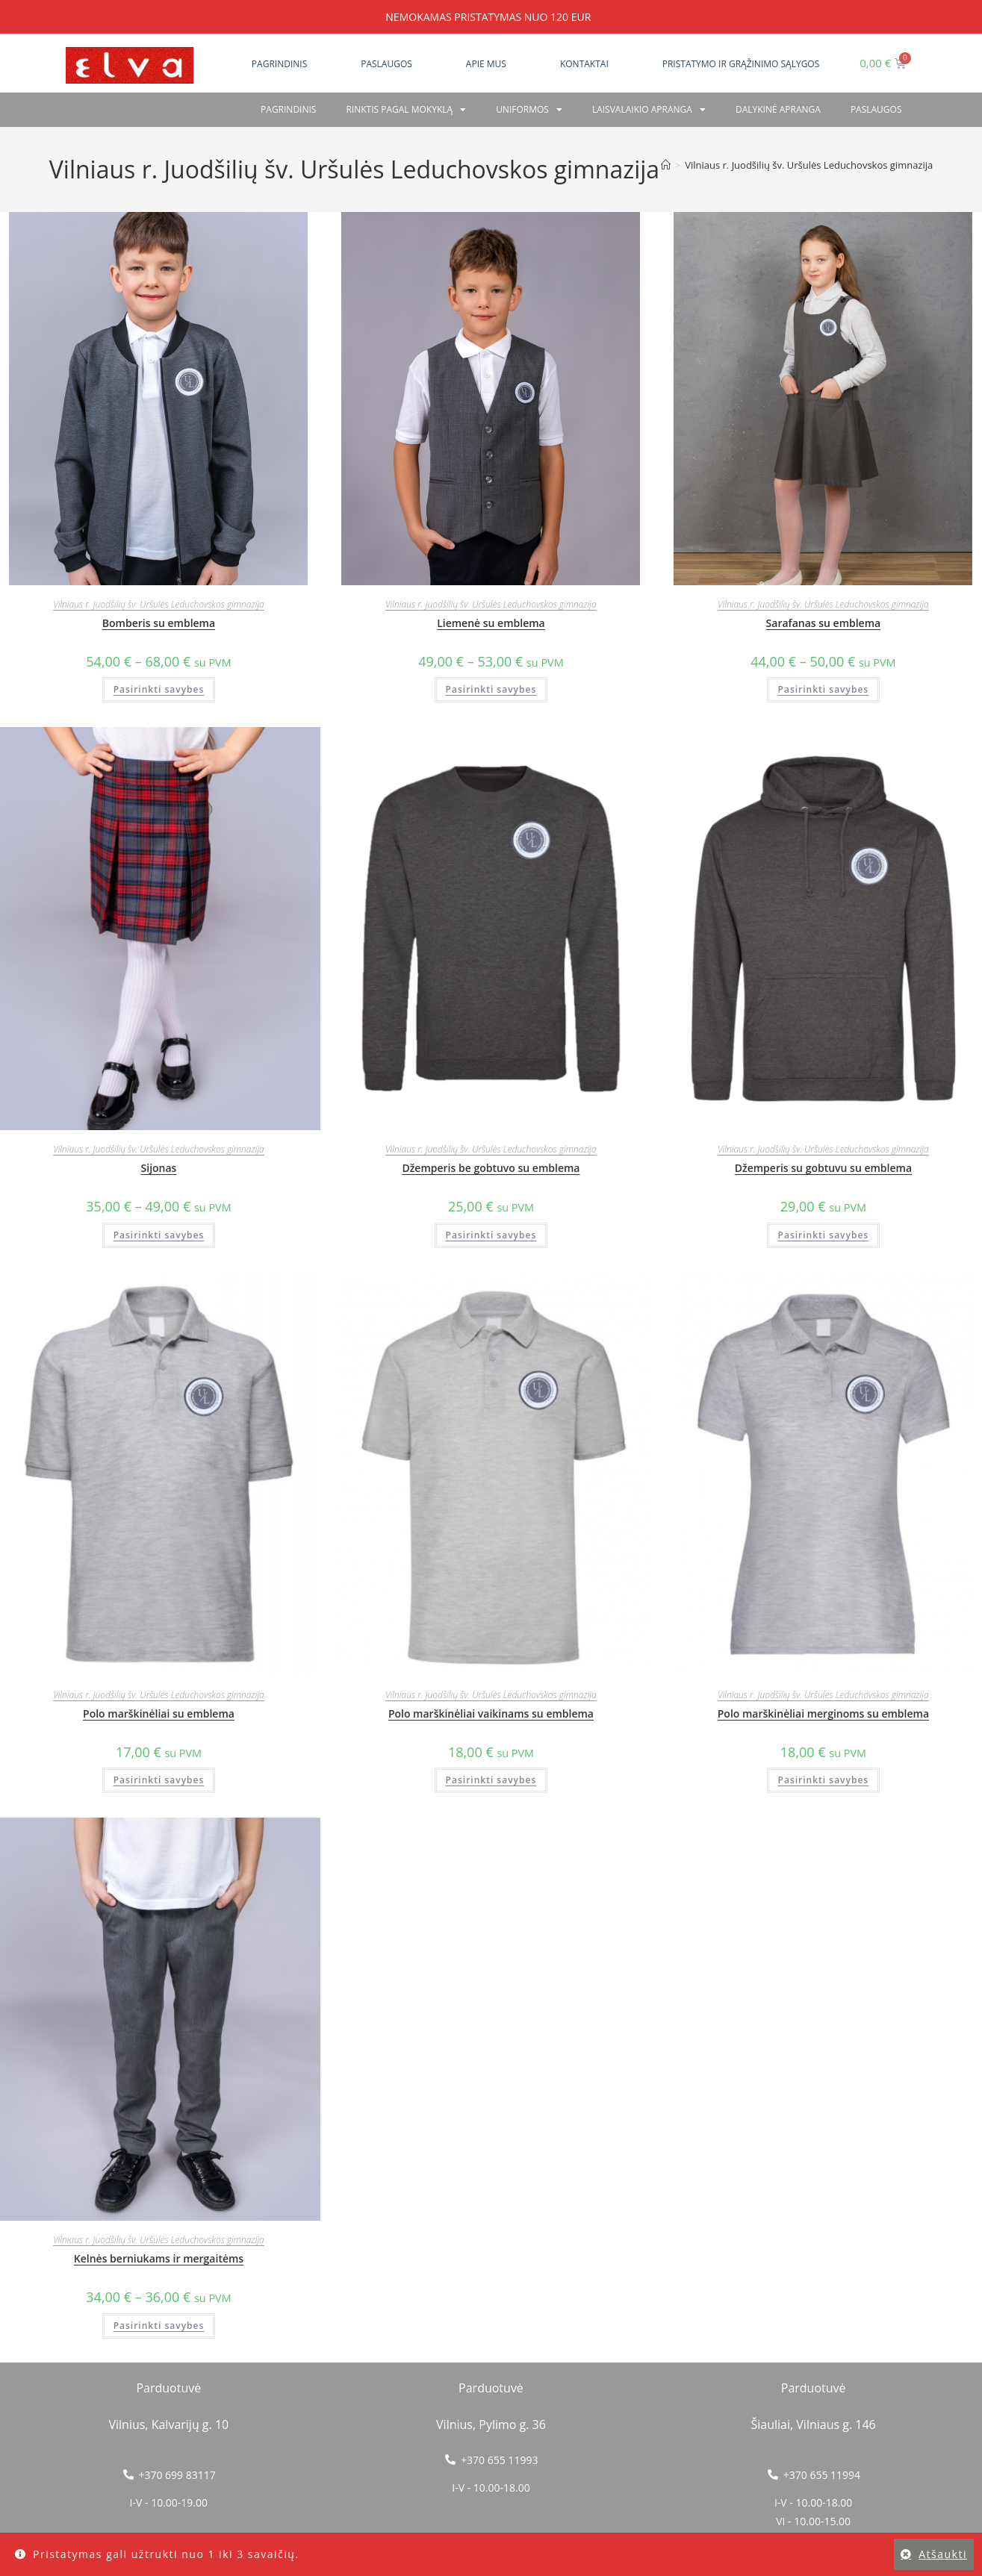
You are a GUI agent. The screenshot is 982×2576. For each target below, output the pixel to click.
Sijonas (159, 1168)
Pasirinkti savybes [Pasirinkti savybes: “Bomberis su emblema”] (159, 689)
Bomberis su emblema (158, 623)
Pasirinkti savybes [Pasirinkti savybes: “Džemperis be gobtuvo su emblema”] (491, 1235)
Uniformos (529, 110)
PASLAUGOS (876, 109)
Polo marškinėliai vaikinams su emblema (491, 1713)
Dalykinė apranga (778, 109)
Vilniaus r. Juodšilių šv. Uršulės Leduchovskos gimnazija (809, 165)
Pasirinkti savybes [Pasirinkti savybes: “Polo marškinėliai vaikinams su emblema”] (491, 1780)
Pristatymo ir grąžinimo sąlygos (741, 63)
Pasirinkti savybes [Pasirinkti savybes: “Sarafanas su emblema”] (823, 689)
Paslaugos (386, 63)
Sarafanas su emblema (823, 623)
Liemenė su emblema (491, 623)
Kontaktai (584, 63)
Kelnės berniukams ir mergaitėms (158, 2258)
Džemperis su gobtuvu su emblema (823, 1168)
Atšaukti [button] (943, 2554)
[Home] (666, 165)
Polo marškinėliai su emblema (158, 1713)
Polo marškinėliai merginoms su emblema (823, 1713)
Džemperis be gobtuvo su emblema (490, 1168)
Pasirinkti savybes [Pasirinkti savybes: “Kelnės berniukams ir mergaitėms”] (159, 2325)
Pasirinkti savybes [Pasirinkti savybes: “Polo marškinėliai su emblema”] (159, 1780)
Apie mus (486, 63)
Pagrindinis (279, 63)
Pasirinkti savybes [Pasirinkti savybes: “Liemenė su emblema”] (491, 689)
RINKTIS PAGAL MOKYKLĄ (406, 110)
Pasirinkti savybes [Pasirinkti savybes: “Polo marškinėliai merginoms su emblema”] (823, 1780)
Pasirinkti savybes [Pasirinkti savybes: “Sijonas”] (159, 1235)
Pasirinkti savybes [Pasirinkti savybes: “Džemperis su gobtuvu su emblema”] (823, 1235)
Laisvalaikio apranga (649, 110)
